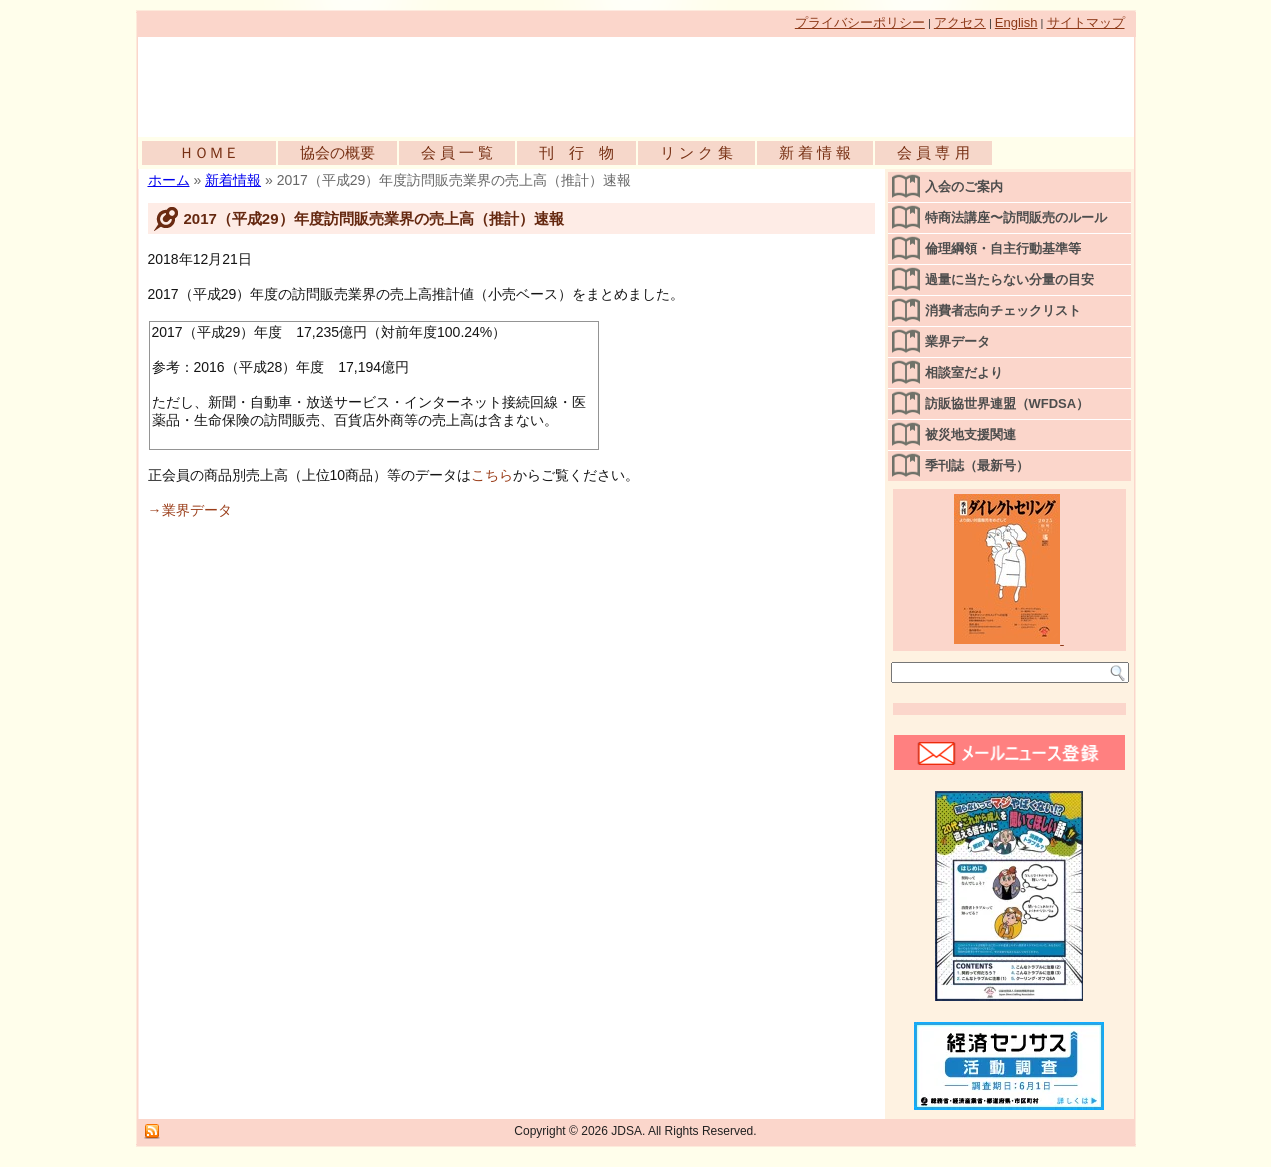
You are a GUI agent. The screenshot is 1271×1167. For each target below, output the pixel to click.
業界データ (957, 341)
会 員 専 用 (933, 152)
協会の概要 (337, 152)
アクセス (960, 22)
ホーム (169, 180)
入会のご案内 (964, 186)
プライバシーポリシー (860, 22)
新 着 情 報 (815, 152)
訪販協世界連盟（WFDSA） (1007, 403)
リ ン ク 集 (696, 152)
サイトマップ (1086, 22)
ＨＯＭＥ (209, 152)
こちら (492, 475)
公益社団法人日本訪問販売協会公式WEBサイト (368, 82)
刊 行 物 (576, 152)
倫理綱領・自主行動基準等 (1003, 248)
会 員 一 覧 (457, 152)
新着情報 (233, 180)
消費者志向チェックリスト (1003, 310)
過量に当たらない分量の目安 (1009, 279)
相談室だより (964, 372)
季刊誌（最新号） (977, 465)
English (1016, 22)
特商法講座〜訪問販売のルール (1016, 217)
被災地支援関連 (970, 434)
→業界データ (190, 510)
